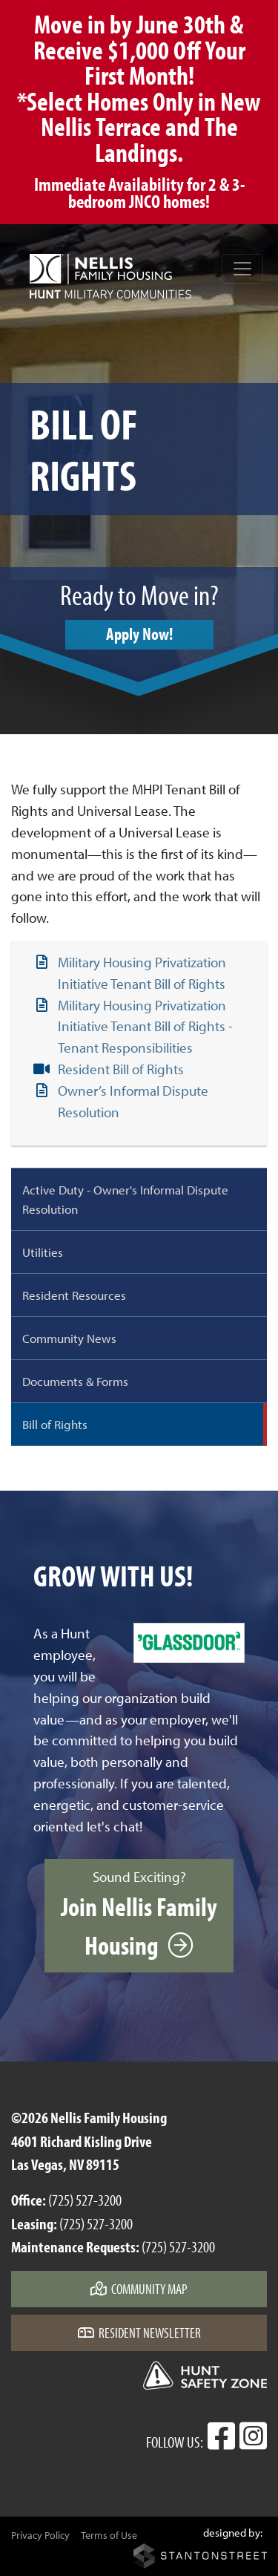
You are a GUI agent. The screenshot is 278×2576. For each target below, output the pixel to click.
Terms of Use (109, 2535)
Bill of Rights (54, 1424)
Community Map (139, 2289)
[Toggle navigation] (242, 269)
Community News (69, 1338)
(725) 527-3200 (85, 2199)
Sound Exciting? (139, 1914)
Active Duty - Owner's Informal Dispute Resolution (125, 1199)
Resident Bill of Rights (121, 1069)
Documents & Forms (75, 1381)
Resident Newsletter (139, 2332)
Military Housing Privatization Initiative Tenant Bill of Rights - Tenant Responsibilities (145, 1026)
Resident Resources (74, 1295)
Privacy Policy (40, 2535)
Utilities (42, 1251)
